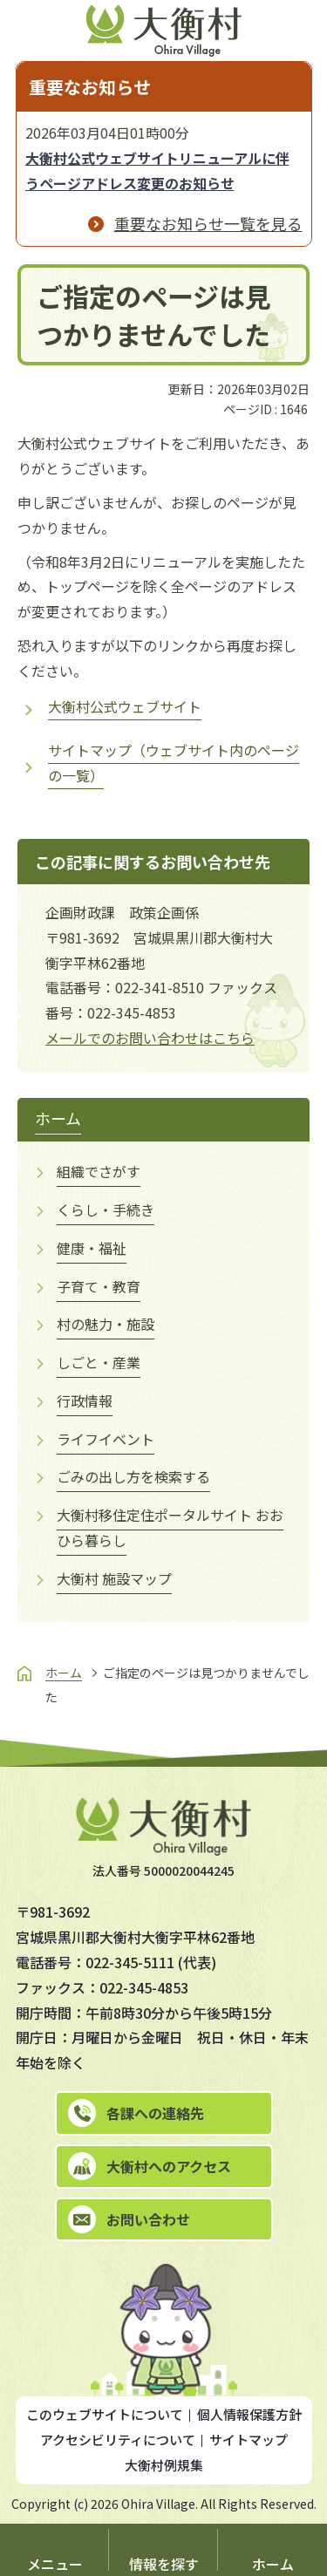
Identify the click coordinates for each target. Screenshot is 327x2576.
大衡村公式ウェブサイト (124, 706)
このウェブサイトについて (104, 2414)
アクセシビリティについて (117, 2439)
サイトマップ (248, 2439)
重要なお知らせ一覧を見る (208, 223)
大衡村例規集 (164, 2465)
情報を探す (164, 2563)
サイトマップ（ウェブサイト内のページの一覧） (173, 762)
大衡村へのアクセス (168, 2166)
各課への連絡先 (155, 2112)
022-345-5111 (129, 1962)
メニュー (55, 2563)
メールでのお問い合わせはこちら (150, 1037)
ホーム (273, 2563)
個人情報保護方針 (249, 2414)
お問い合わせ (148, 2219)
